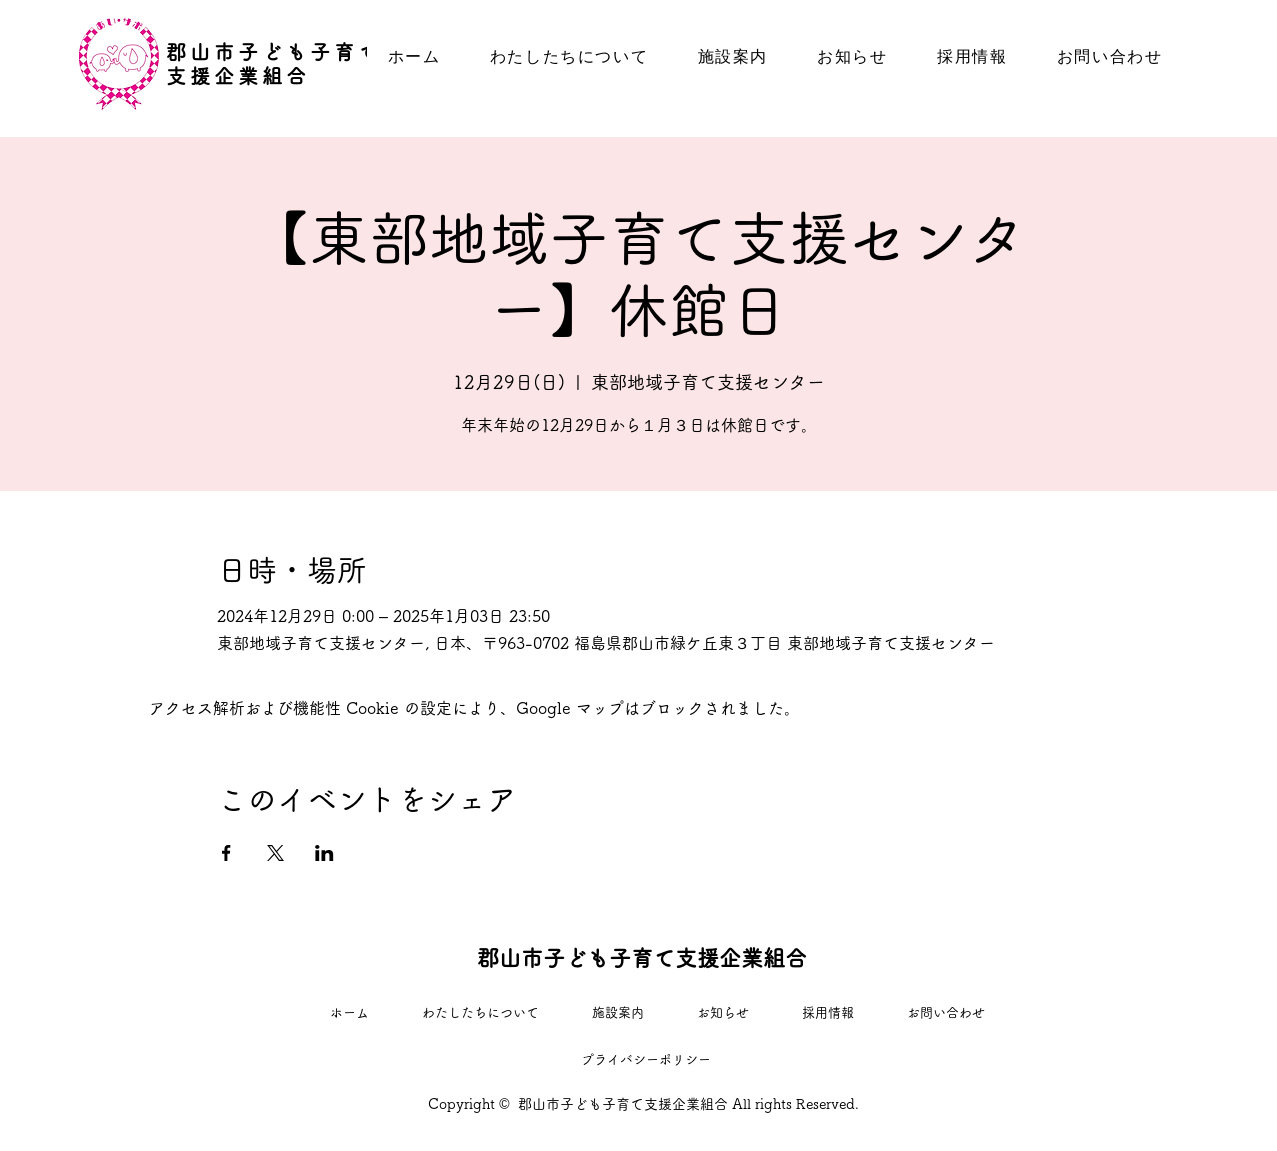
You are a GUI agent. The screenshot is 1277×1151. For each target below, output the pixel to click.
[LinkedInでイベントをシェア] (324, 853)
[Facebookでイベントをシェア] (226, 853)
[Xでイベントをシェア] (275, 853)
